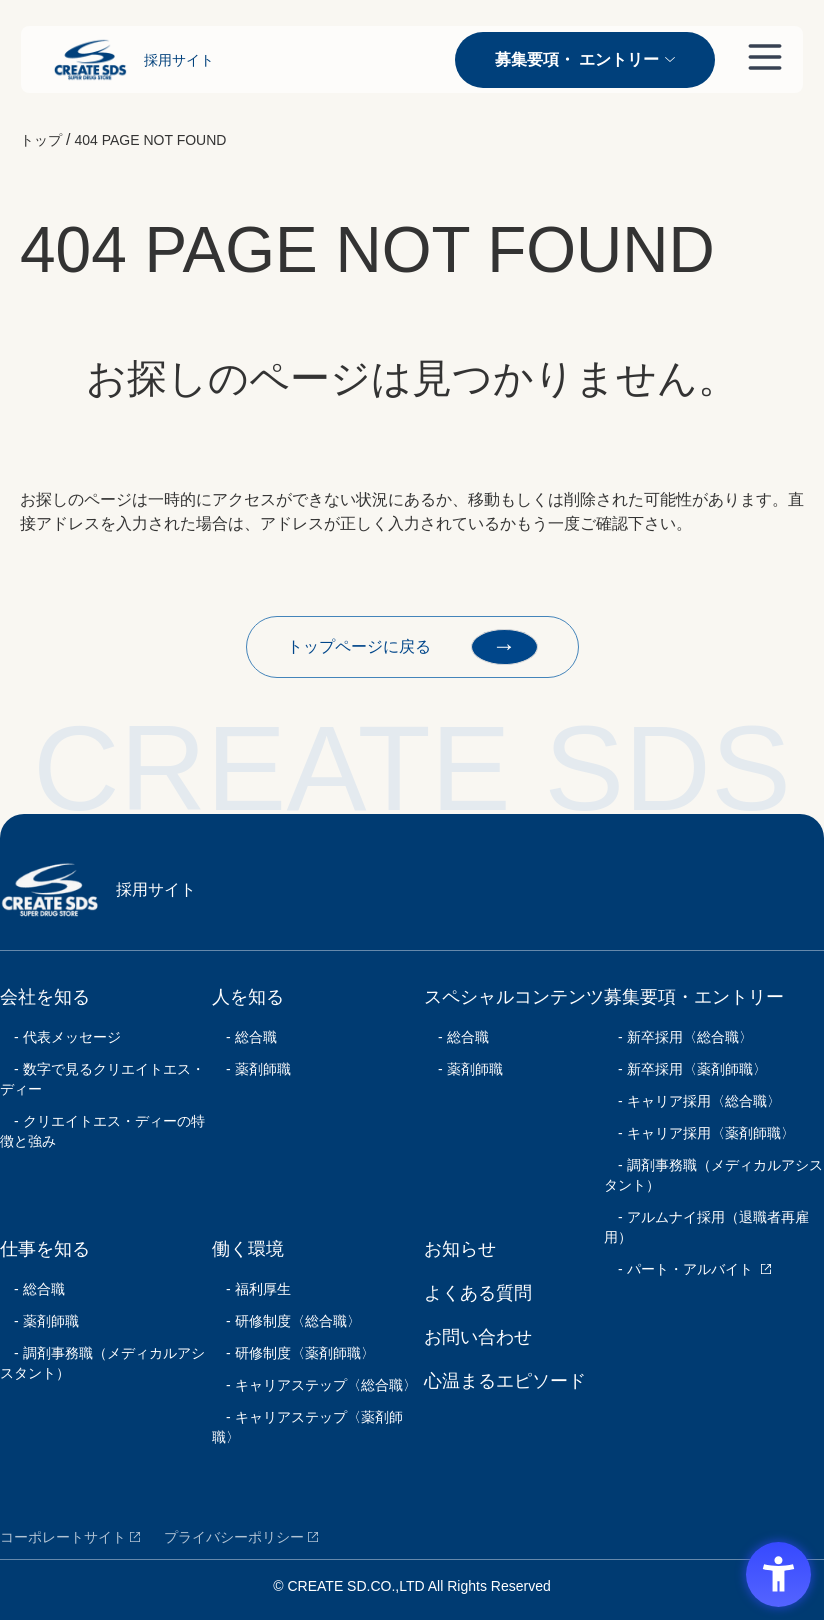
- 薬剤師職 (39, 1321)
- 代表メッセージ (60, 1037)
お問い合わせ (478, 1337)
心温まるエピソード (505, 1381)
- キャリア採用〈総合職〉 (692, 1101)
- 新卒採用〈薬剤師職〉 (685, 1069)
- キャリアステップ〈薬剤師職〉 (307, 1427)
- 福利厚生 (251, 1289)
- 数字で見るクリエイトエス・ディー (102, 1079)
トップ (41, 140)
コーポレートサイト (63, 1537)
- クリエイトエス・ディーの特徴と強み (102, 1131)
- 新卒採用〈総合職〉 (678, 1037)
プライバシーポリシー (234, 1537)
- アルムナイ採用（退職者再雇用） (706, 1227)
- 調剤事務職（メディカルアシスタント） (102, 1363)
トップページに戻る (412, 647)
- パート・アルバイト (678, 1269)
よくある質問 (478, 1293)
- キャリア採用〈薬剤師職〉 (699, 1133)
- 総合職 (32, 1289)
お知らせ (460, 1249)
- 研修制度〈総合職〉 (286, 1321)
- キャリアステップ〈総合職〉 (314, 1385)
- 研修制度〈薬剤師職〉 (293, 1353)
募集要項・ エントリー (585, 59)
